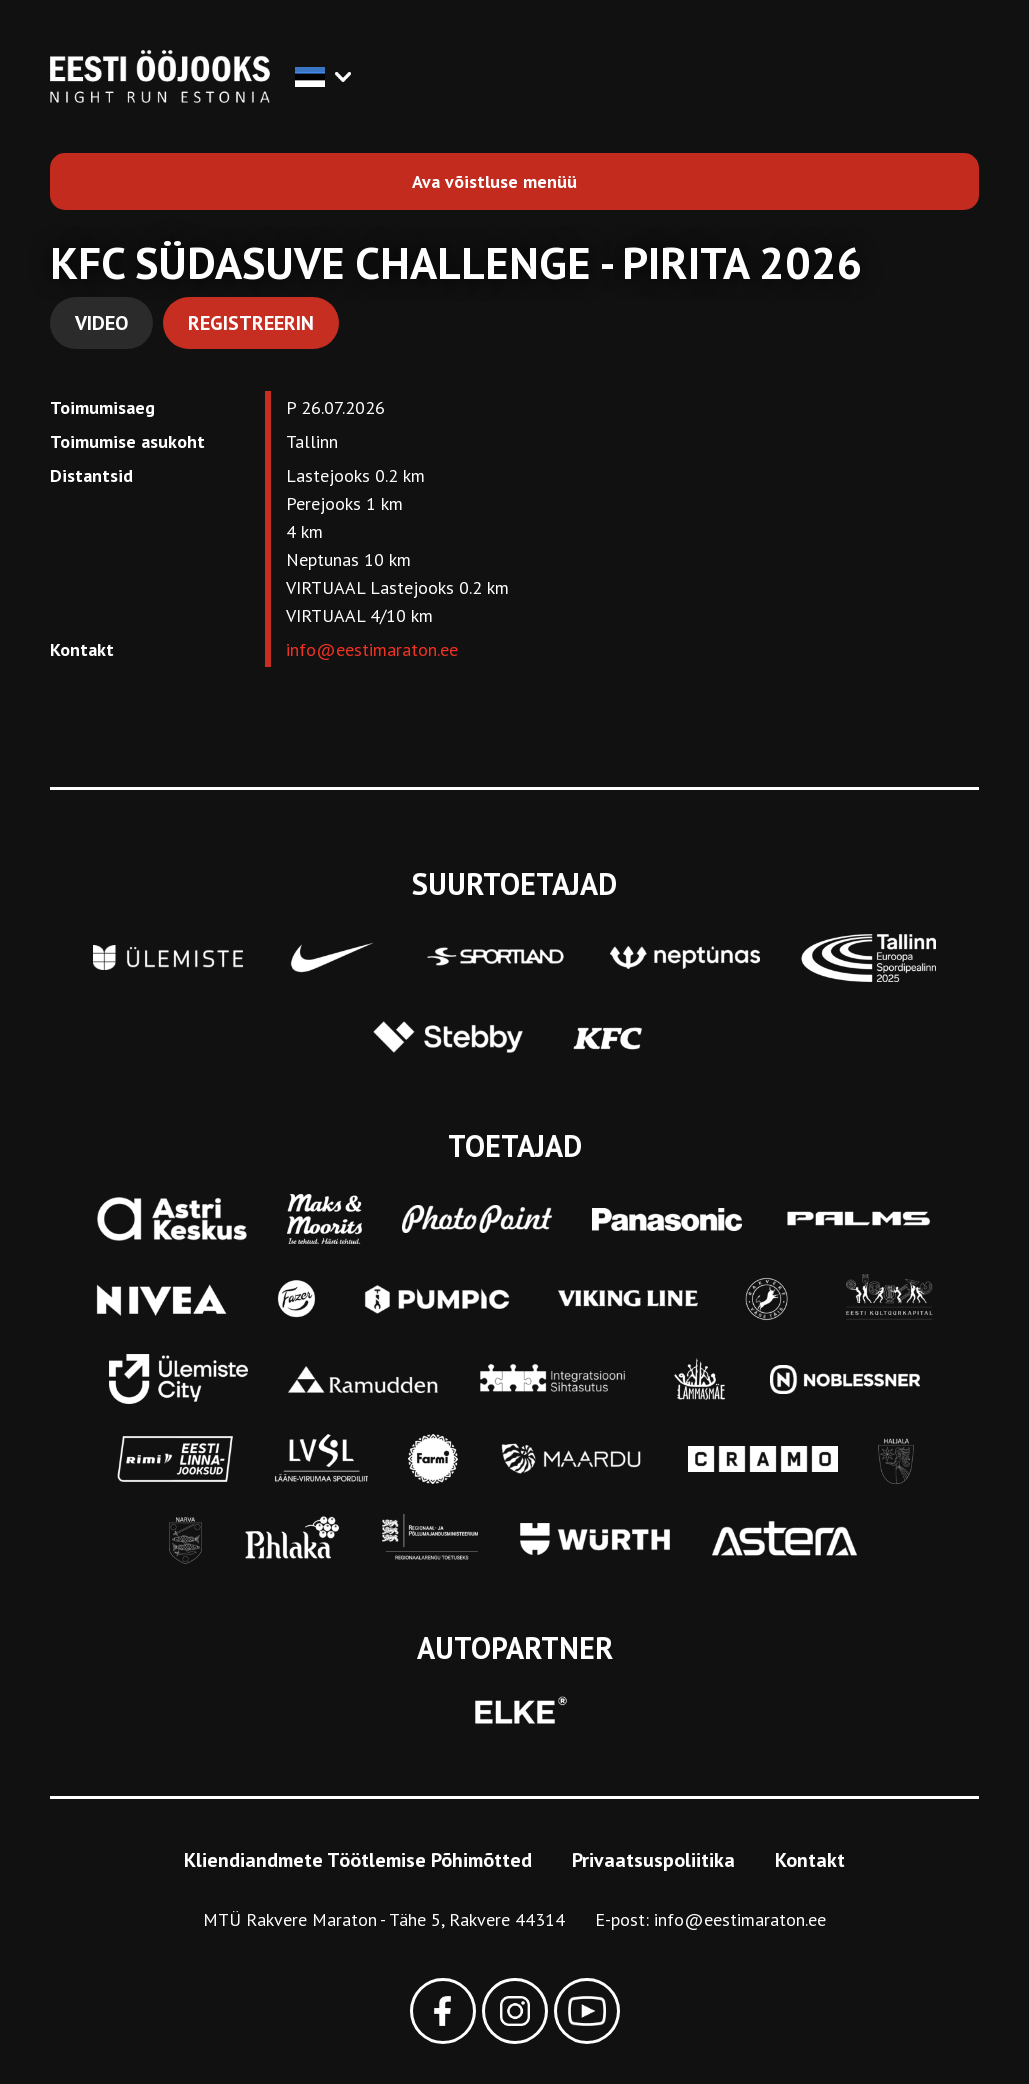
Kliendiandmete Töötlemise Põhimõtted (358, 1860)
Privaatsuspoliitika (653, 1860)
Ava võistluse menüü (494, 181)
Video (101, 323)
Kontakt (810, 1860)
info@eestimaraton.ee (372, 649)
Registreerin (251, 323)
